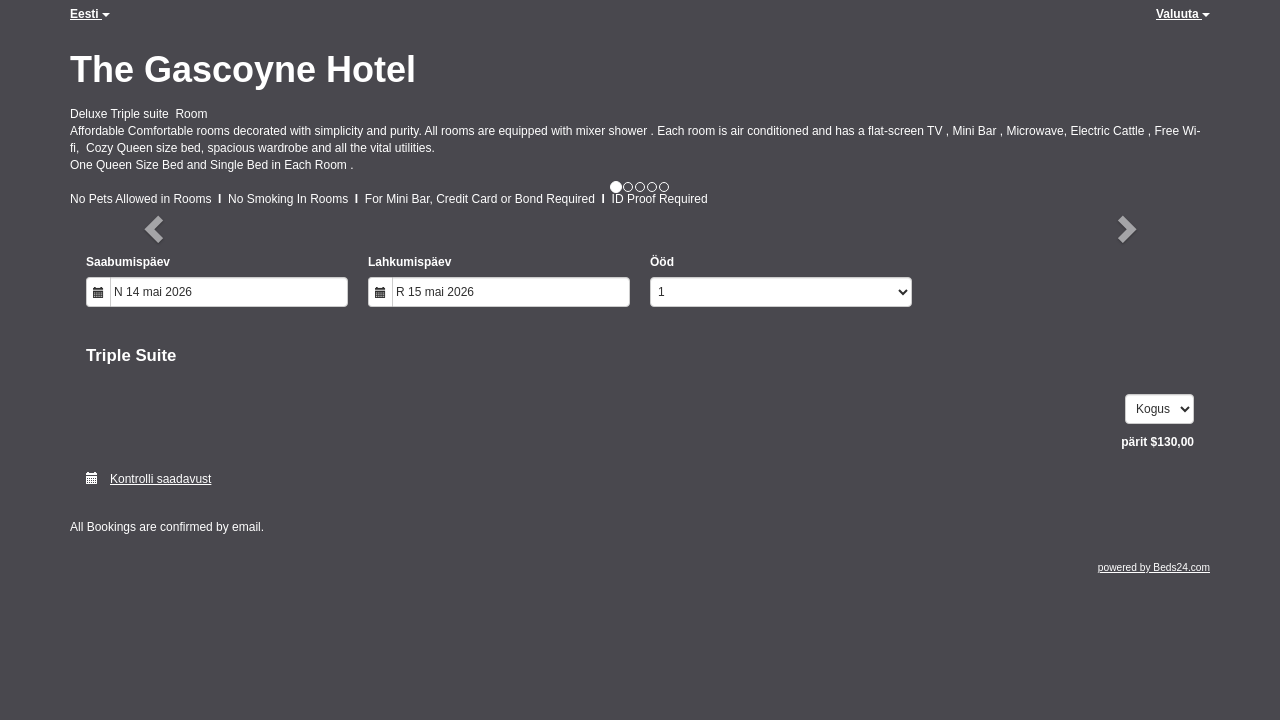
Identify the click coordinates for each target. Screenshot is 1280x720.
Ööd (662, 262)
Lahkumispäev (409, 262)
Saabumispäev (128, 262)
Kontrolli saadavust (148, 478)
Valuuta (1183, 14)
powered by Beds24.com (1154, 567)
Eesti (90, 14)
